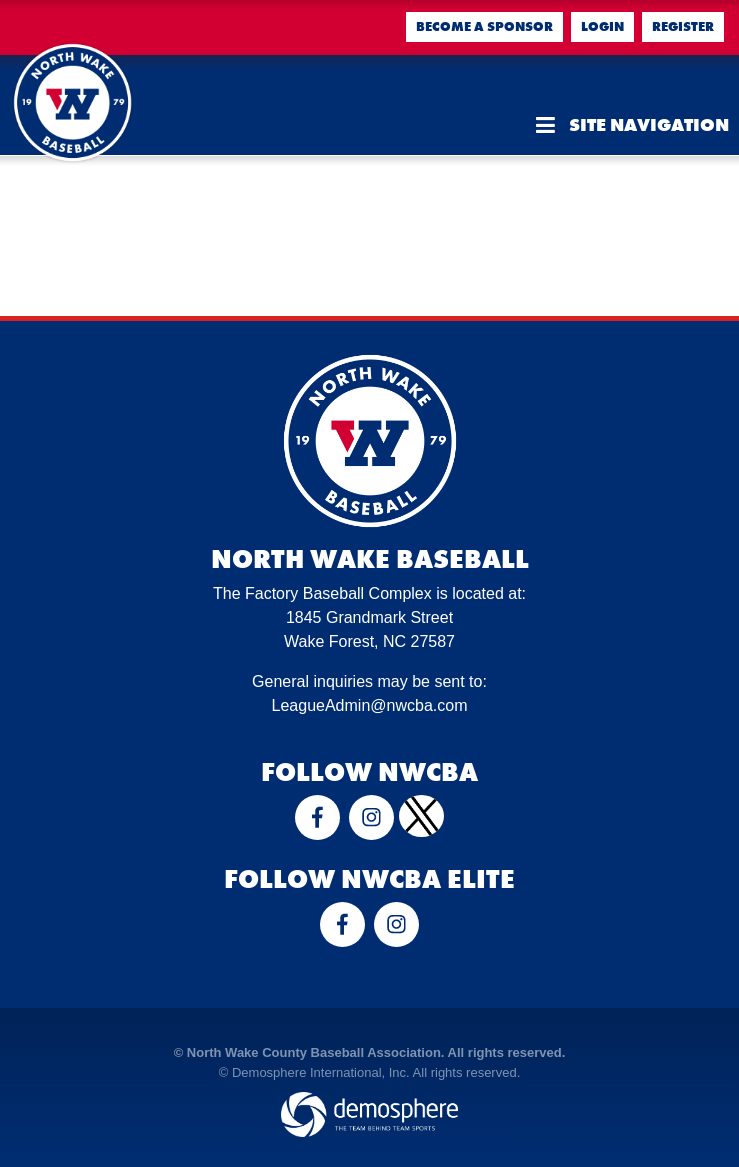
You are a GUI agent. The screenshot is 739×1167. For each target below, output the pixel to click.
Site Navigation (632, 125)
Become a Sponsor (484, 26)
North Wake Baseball (370, 559)
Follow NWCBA (369, 772)
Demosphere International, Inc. (321, 1072)
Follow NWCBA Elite (369, 879)
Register (683, 26)
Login (602, 26)
